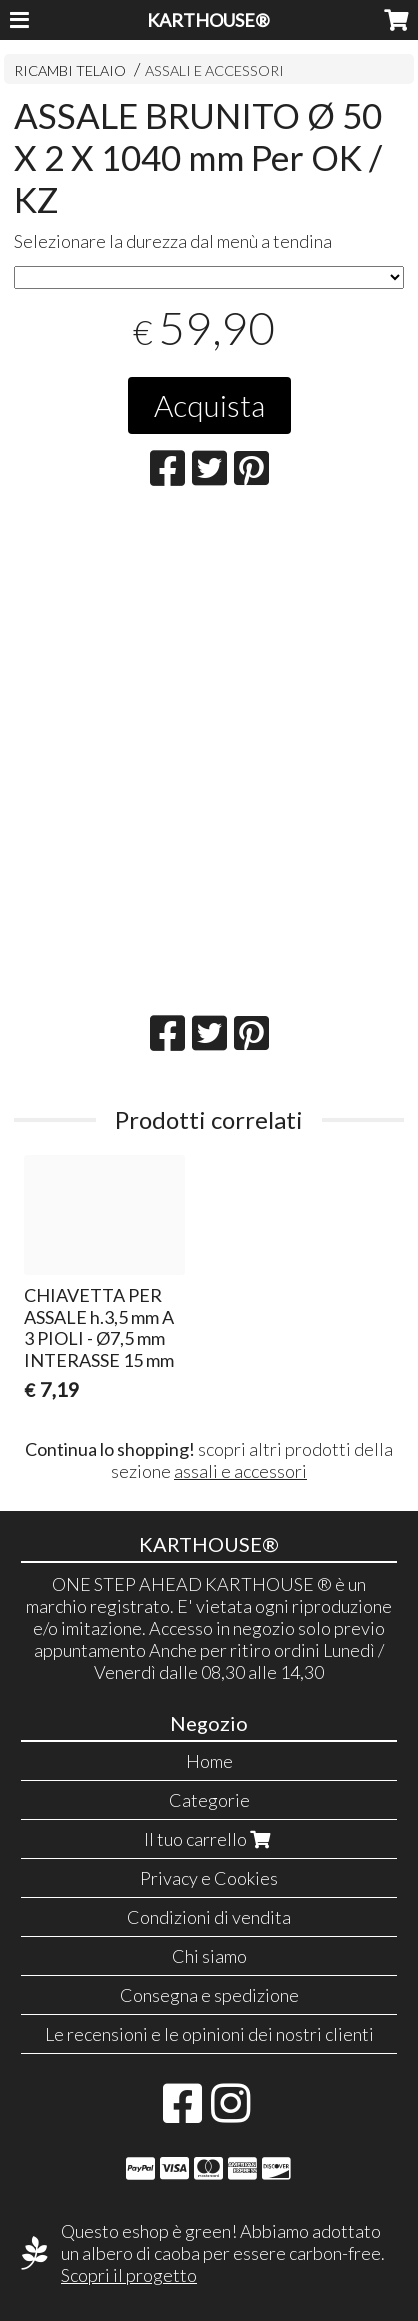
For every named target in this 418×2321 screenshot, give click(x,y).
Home (209, 1761)
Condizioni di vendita (209, 1917)
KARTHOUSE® (208, 20)
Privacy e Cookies (209, 1878)
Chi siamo (209, 1956)
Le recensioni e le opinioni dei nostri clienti (209, 2034)
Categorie (209, 1800)
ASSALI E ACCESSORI (214, 70)
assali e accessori (240, 1471)
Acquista (209, 405)
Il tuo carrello (209, 1839)
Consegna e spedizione (209, 1995)
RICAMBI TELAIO (70, 70)
